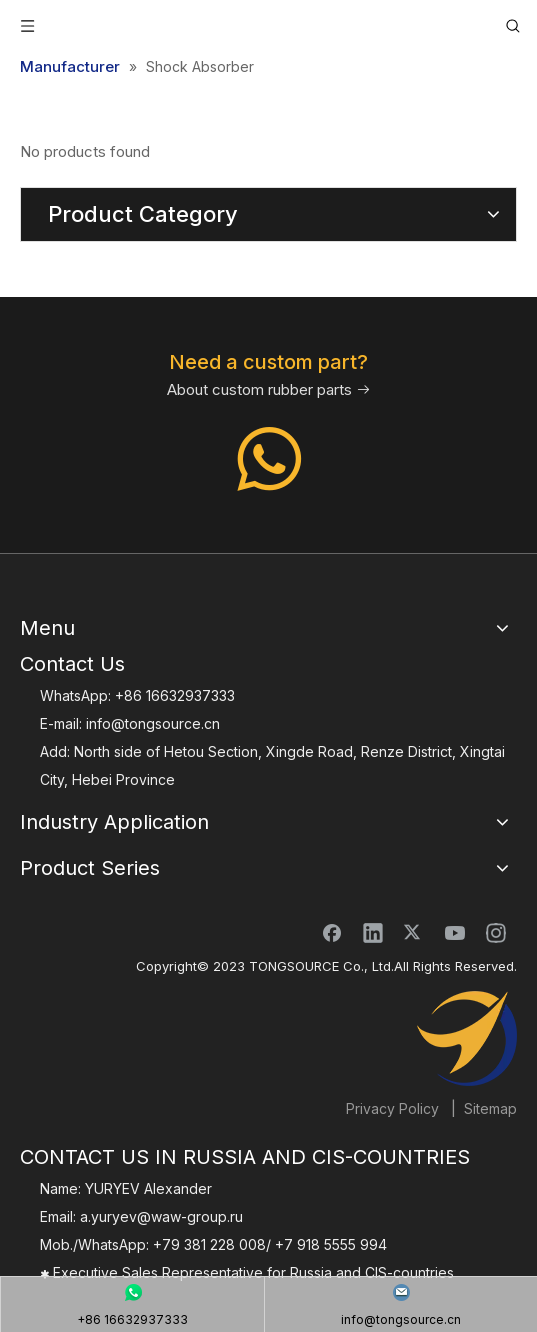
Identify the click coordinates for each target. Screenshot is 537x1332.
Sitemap (490, 1108)
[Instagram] (496, 932)
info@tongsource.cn (153, 723)
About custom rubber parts (269, 389)
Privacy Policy (392, 1108)
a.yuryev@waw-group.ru (161, 1216)
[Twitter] (414, 932)
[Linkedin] (373, 932)
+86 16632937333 (175, 695)
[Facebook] (332, 932)
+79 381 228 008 (209, 1244)
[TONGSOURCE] (467, 1039)
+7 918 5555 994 (331, 1244)
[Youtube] (455, 932)
